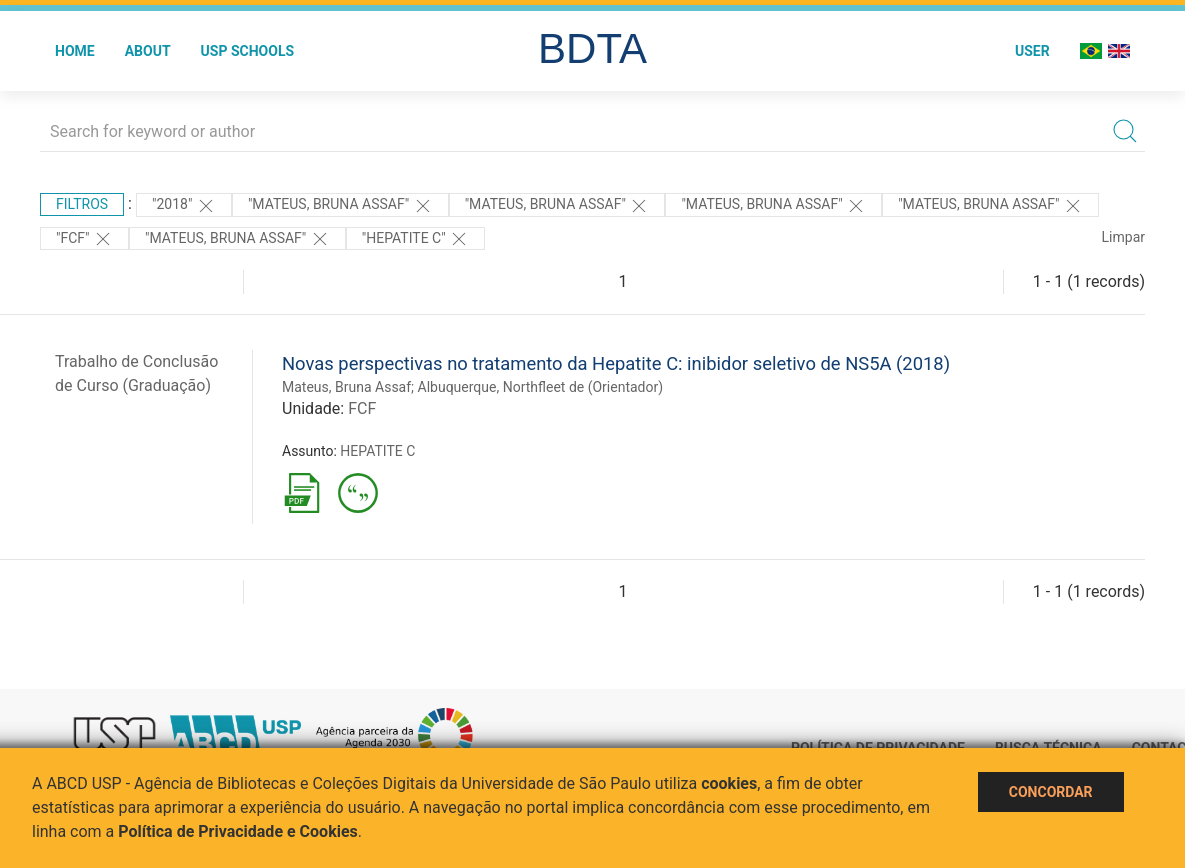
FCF (362, 408)
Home (75, 51)
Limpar (1123, 237)
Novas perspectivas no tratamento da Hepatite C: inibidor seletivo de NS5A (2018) (616, 363)
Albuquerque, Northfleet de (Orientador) (541, 387)
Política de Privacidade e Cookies (238, 831)
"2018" (184, 206)
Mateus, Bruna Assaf (346, 387)
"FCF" (84, 239)
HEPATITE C (377, 451)
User (1032, 51)
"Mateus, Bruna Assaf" (340, 206)
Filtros (82, 204)
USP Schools (248, 51)
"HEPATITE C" (415, 239)
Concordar (1051, 792)
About (148, 51)
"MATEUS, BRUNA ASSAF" (990, 206)
